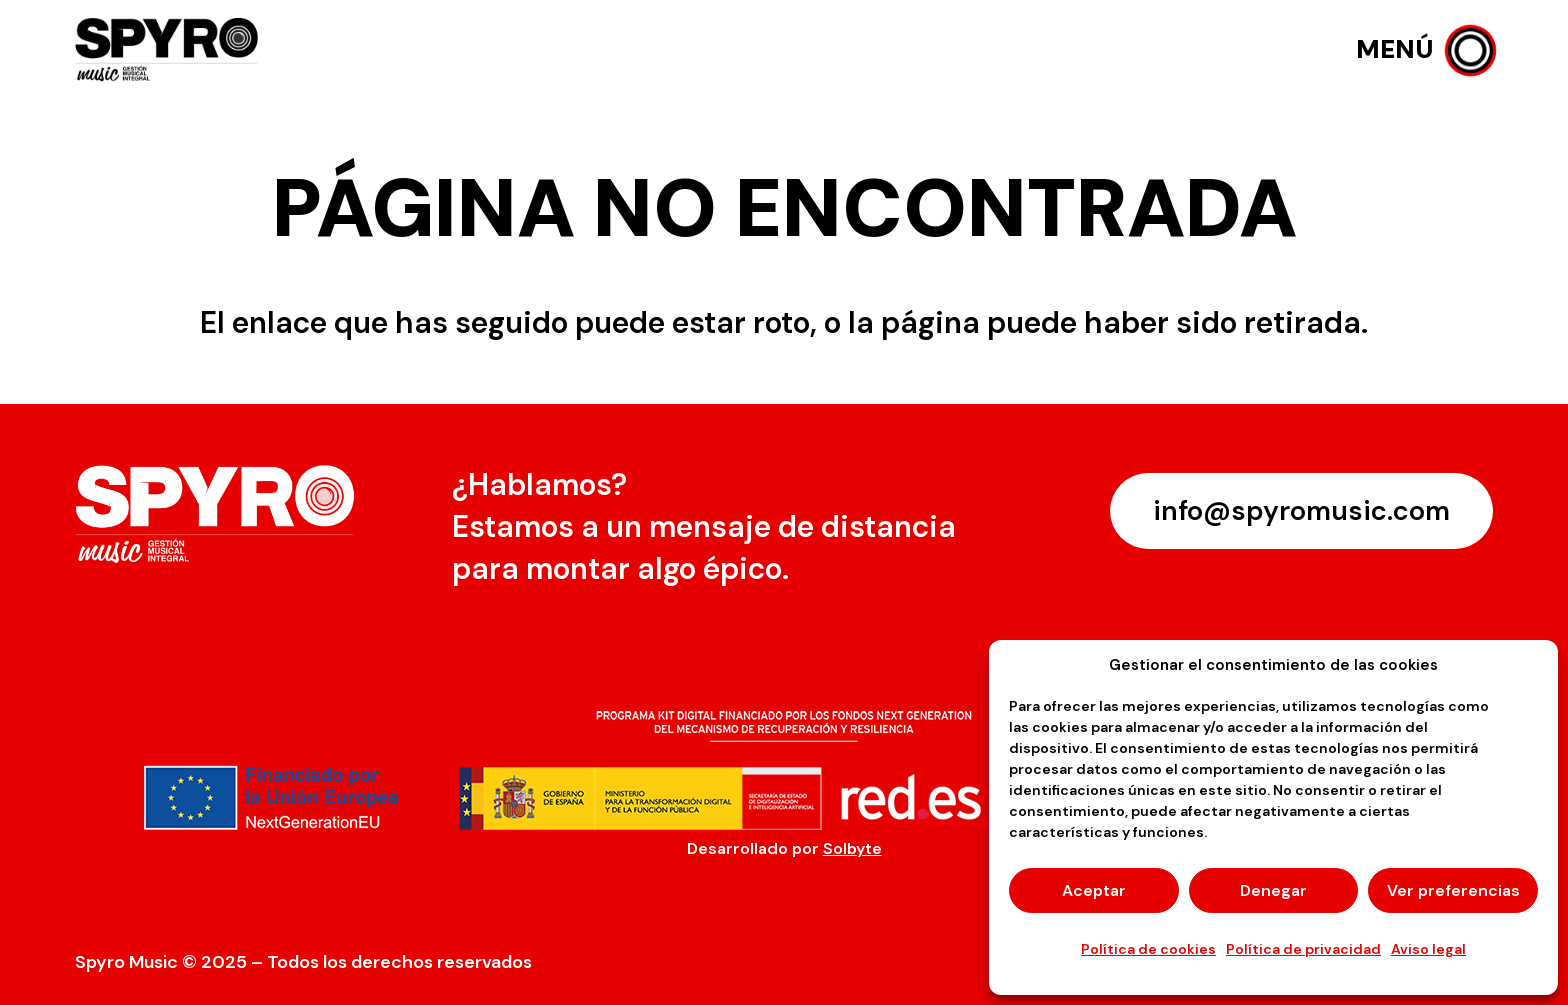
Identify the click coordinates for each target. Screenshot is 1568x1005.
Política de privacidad (1303, 949)
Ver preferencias (1453, 890)
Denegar (1273, 890)
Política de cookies (1148, 949)
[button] (1424, 50)
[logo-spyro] (169, 50)
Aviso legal (1428, 949)
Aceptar (1094, 890)
